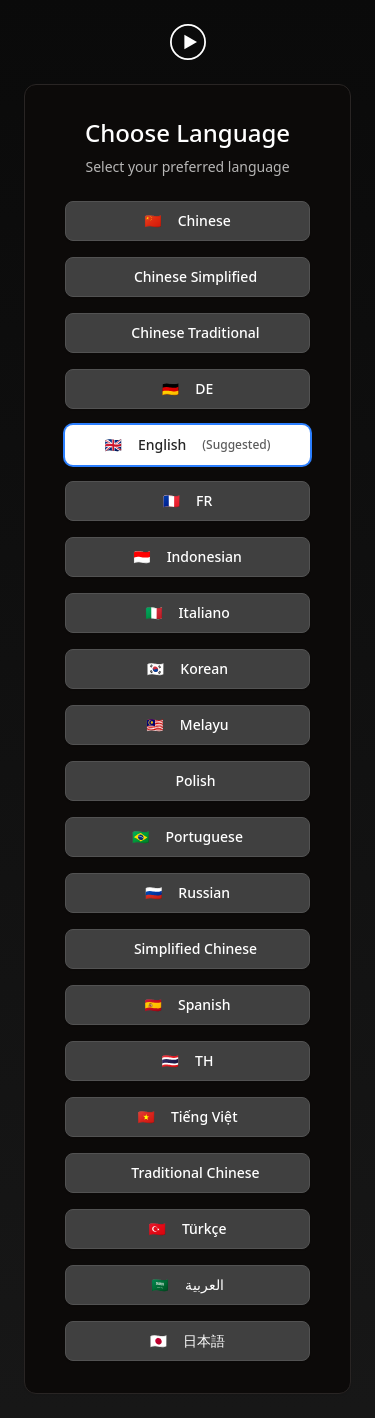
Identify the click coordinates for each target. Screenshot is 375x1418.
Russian (187, 893)
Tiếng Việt (187, 1117)
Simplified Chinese (195, 948)
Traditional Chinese (195, 1172)
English (188, 445)
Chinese (187, 221)
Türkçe (187, 1229)
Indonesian (187, 557)
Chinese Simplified (195, 276)
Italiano (187, 613)
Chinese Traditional (195, 332)
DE (187, 389)
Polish (195, 780)
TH (188, 1061)
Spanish (188, 1005)
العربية (187, 1285)
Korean (187, 669)
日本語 (187, 1341)
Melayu (187, 725)
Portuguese (187, 837)
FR (188, 501)
